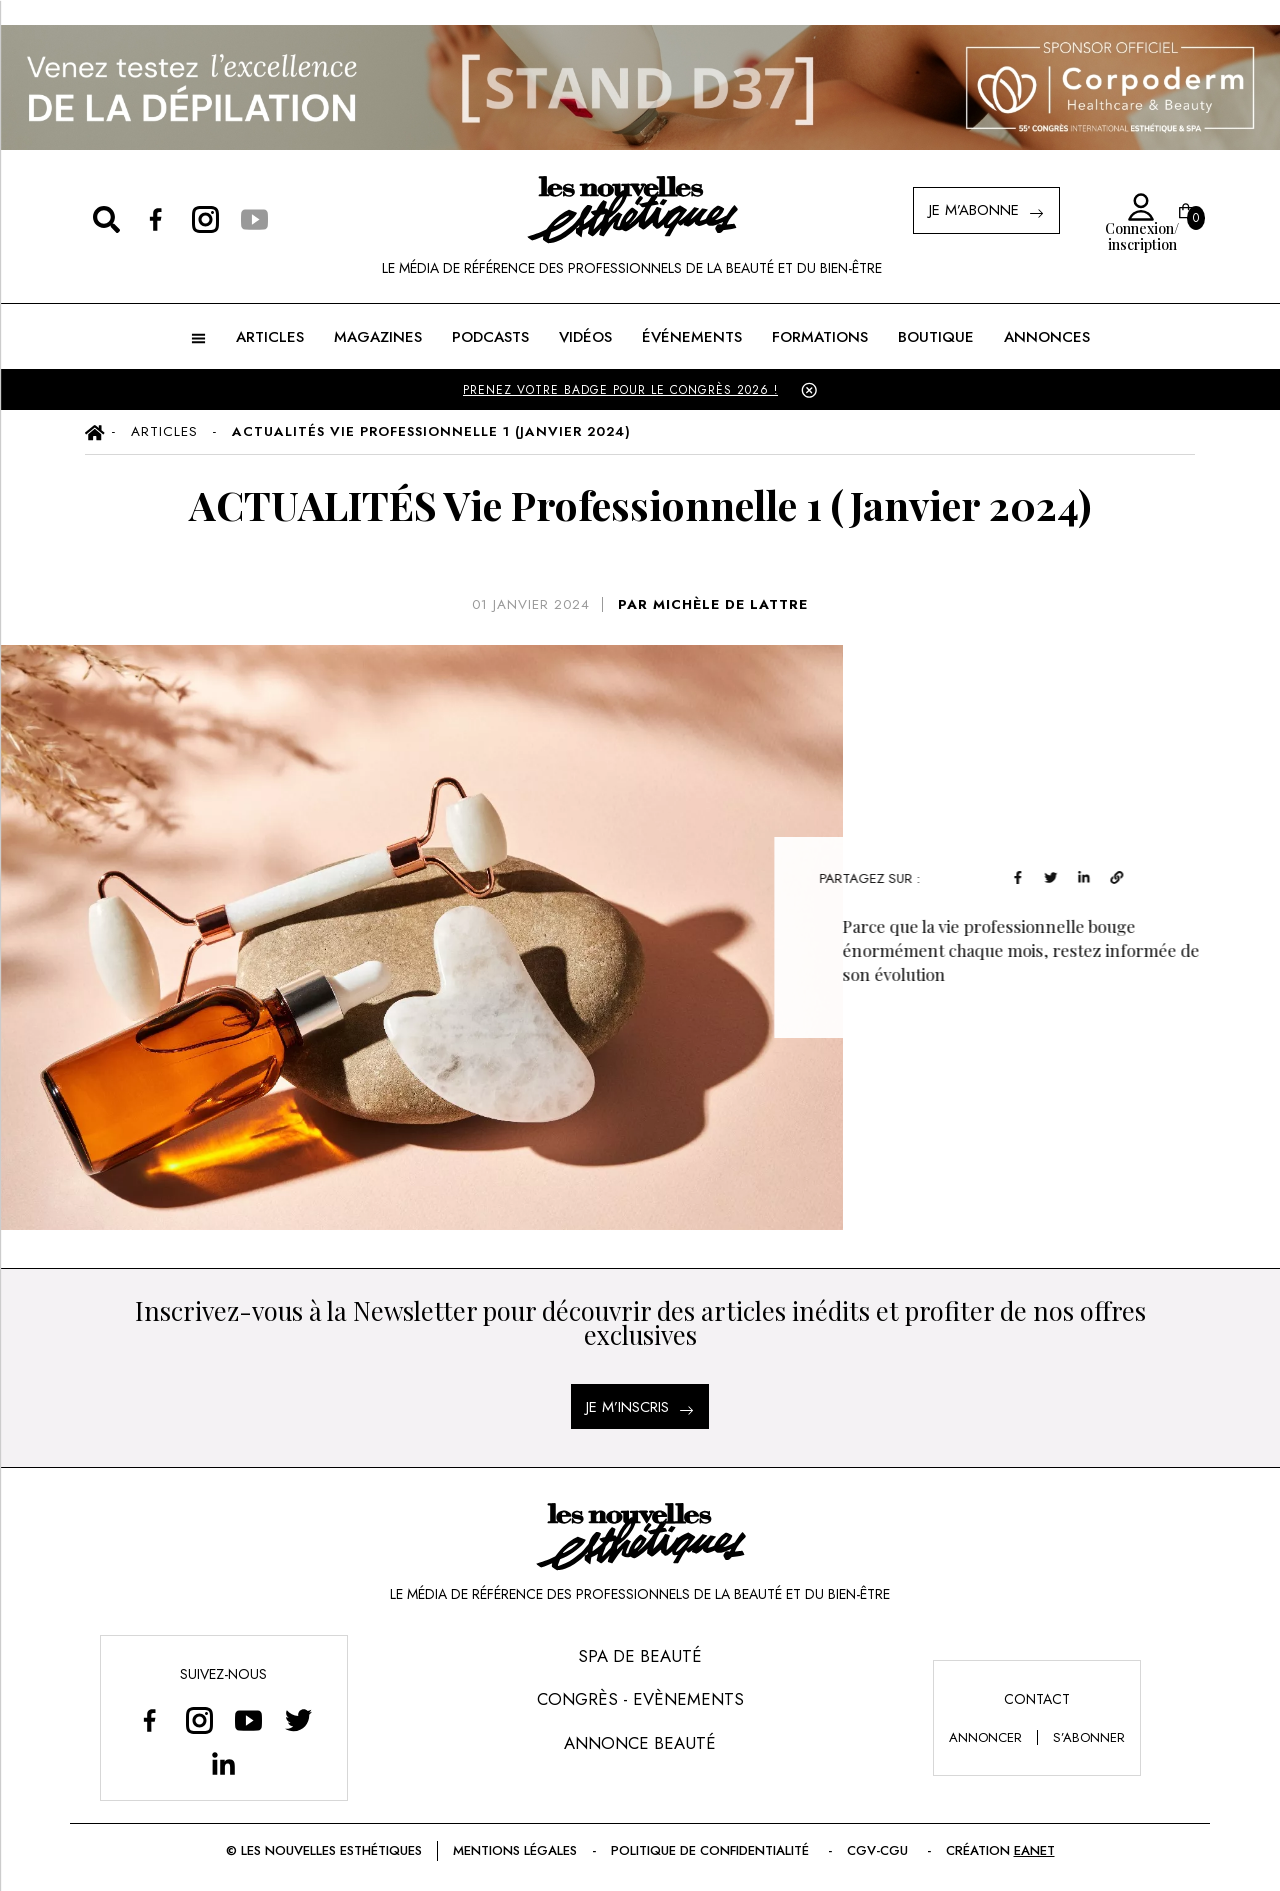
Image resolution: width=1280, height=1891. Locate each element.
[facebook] (1089, 875)
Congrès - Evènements (640, 1699)
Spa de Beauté (640, 1656)
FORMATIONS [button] (820, 337)
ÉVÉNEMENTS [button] (692, 337)
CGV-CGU (879, 1850)
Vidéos (585, 337)
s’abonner (1089, 1737)
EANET (1034, 1850)
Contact (1037, 1699)
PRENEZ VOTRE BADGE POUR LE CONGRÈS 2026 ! (620, 390)
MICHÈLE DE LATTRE (730, 604)
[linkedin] (1155, 875)
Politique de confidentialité (712, 1850)
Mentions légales (515, 1850)
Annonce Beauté (640, 1743)
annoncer (985, 1737)
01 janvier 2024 (531, 604)
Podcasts (490, 337)
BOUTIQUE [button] (936, 337)
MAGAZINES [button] (378, 337)
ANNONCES (1047, 337)
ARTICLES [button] (270, 337)
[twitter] (1122, 875)
